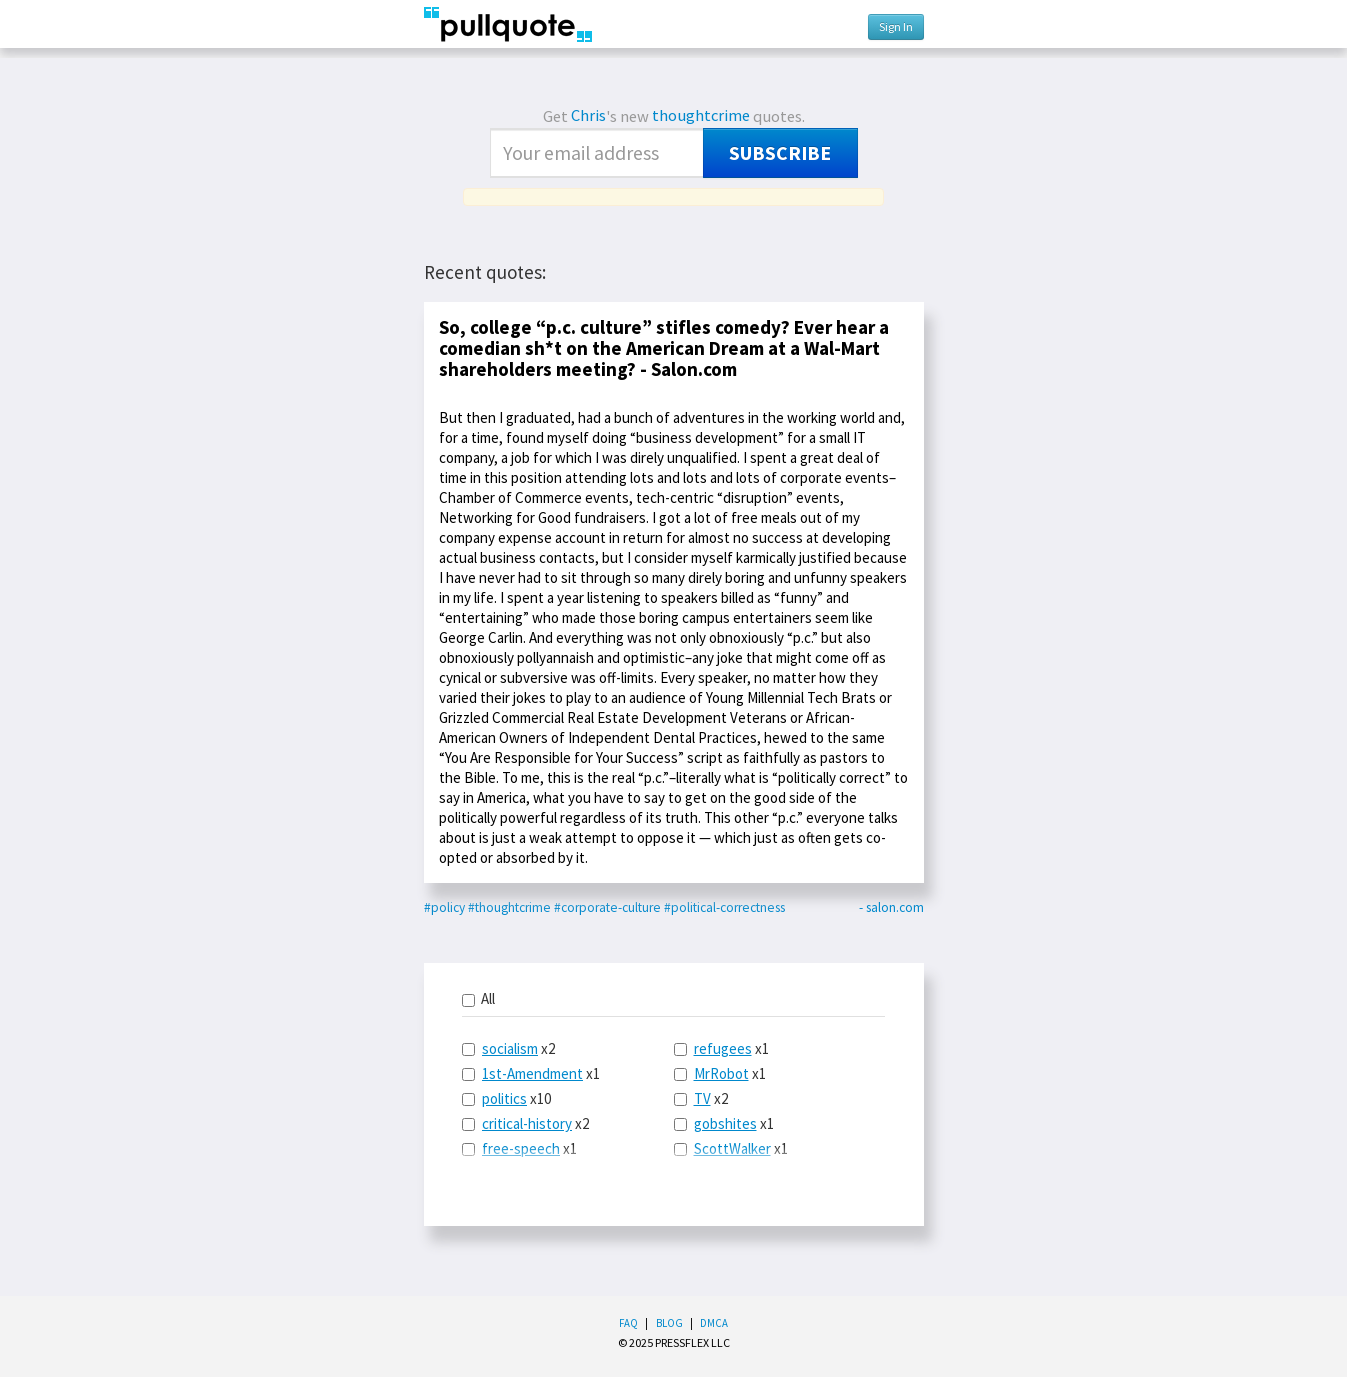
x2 (508, 1048)
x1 (531, 1073)
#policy (444, 907)
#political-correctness (724, 907)
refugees (723, 1048)
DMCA (714, 1323)
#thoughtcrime (509, 907)
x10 (506, 1098)
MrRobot (721, 1073)
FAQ (628, 1323)
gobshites (725, 1123)
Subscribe (780, 153)
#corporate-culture (607, 907)
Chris (588, 115)
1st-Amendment (532, 1073)
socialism (510, 1048)
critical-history (527, 1123)
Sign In (896, 26)
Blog (669, 1323)
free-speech (521, 1148)
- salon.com (891, 907)
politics (504, 1098)
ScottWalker (732, 1148)
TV (702, 1098)
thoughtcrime (701, 115)
